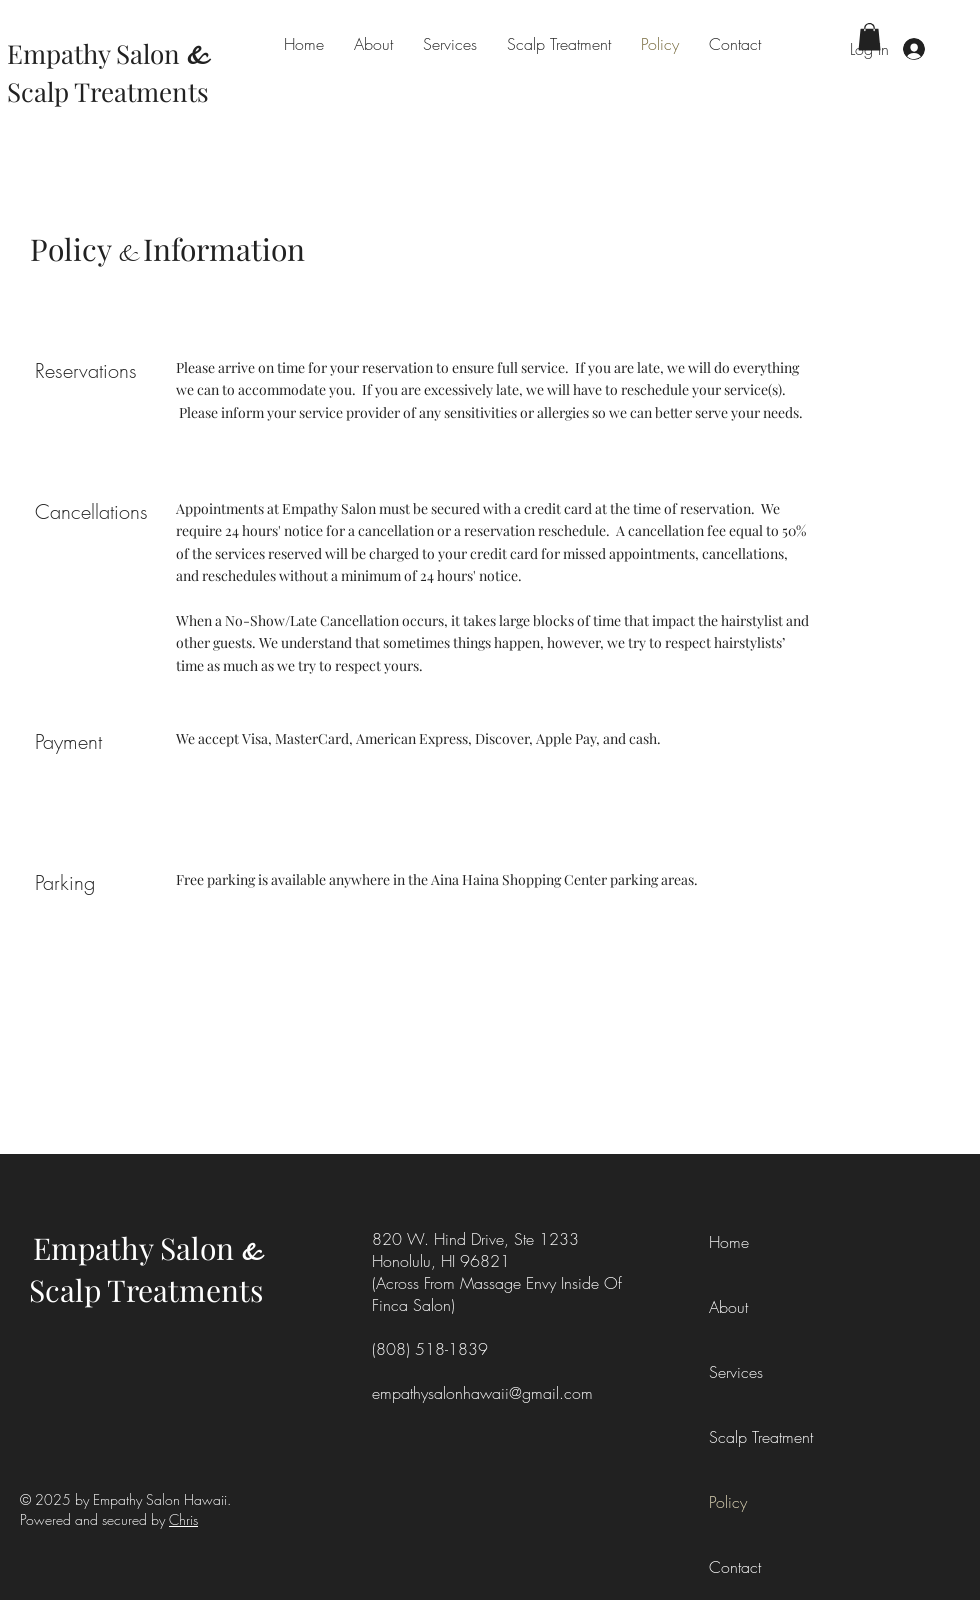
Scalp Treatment (754, 1437)
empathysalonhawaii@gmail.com (482, 1393)
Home (729, 1242)
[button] (869, 36)
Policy (728, 1502)
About (728, 1307)
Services (736, 1372)
